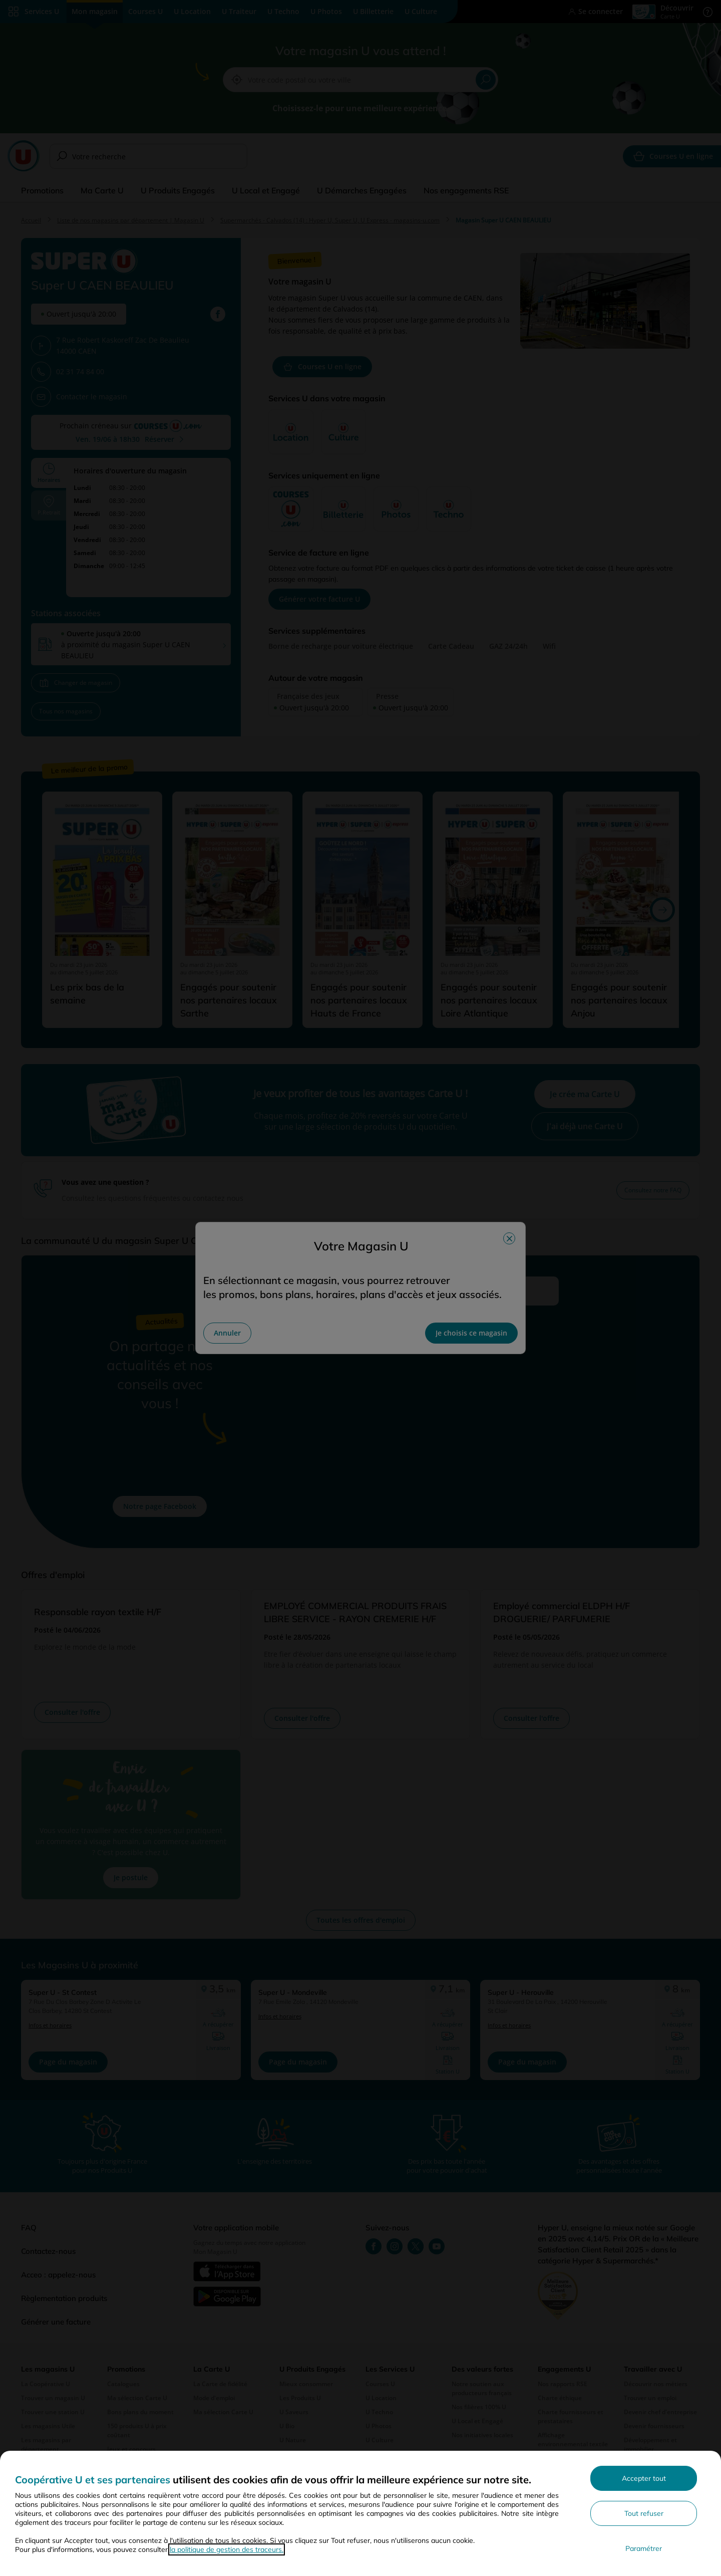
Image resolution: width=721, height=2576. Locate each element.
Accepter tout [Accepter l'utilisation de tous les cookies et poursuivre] (644, 2478)
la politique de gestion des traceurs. (226, 2549)
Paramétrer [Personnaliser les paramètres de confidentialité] (643, 2548)
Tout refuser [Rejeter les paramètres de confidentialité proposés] (643, 2513)
